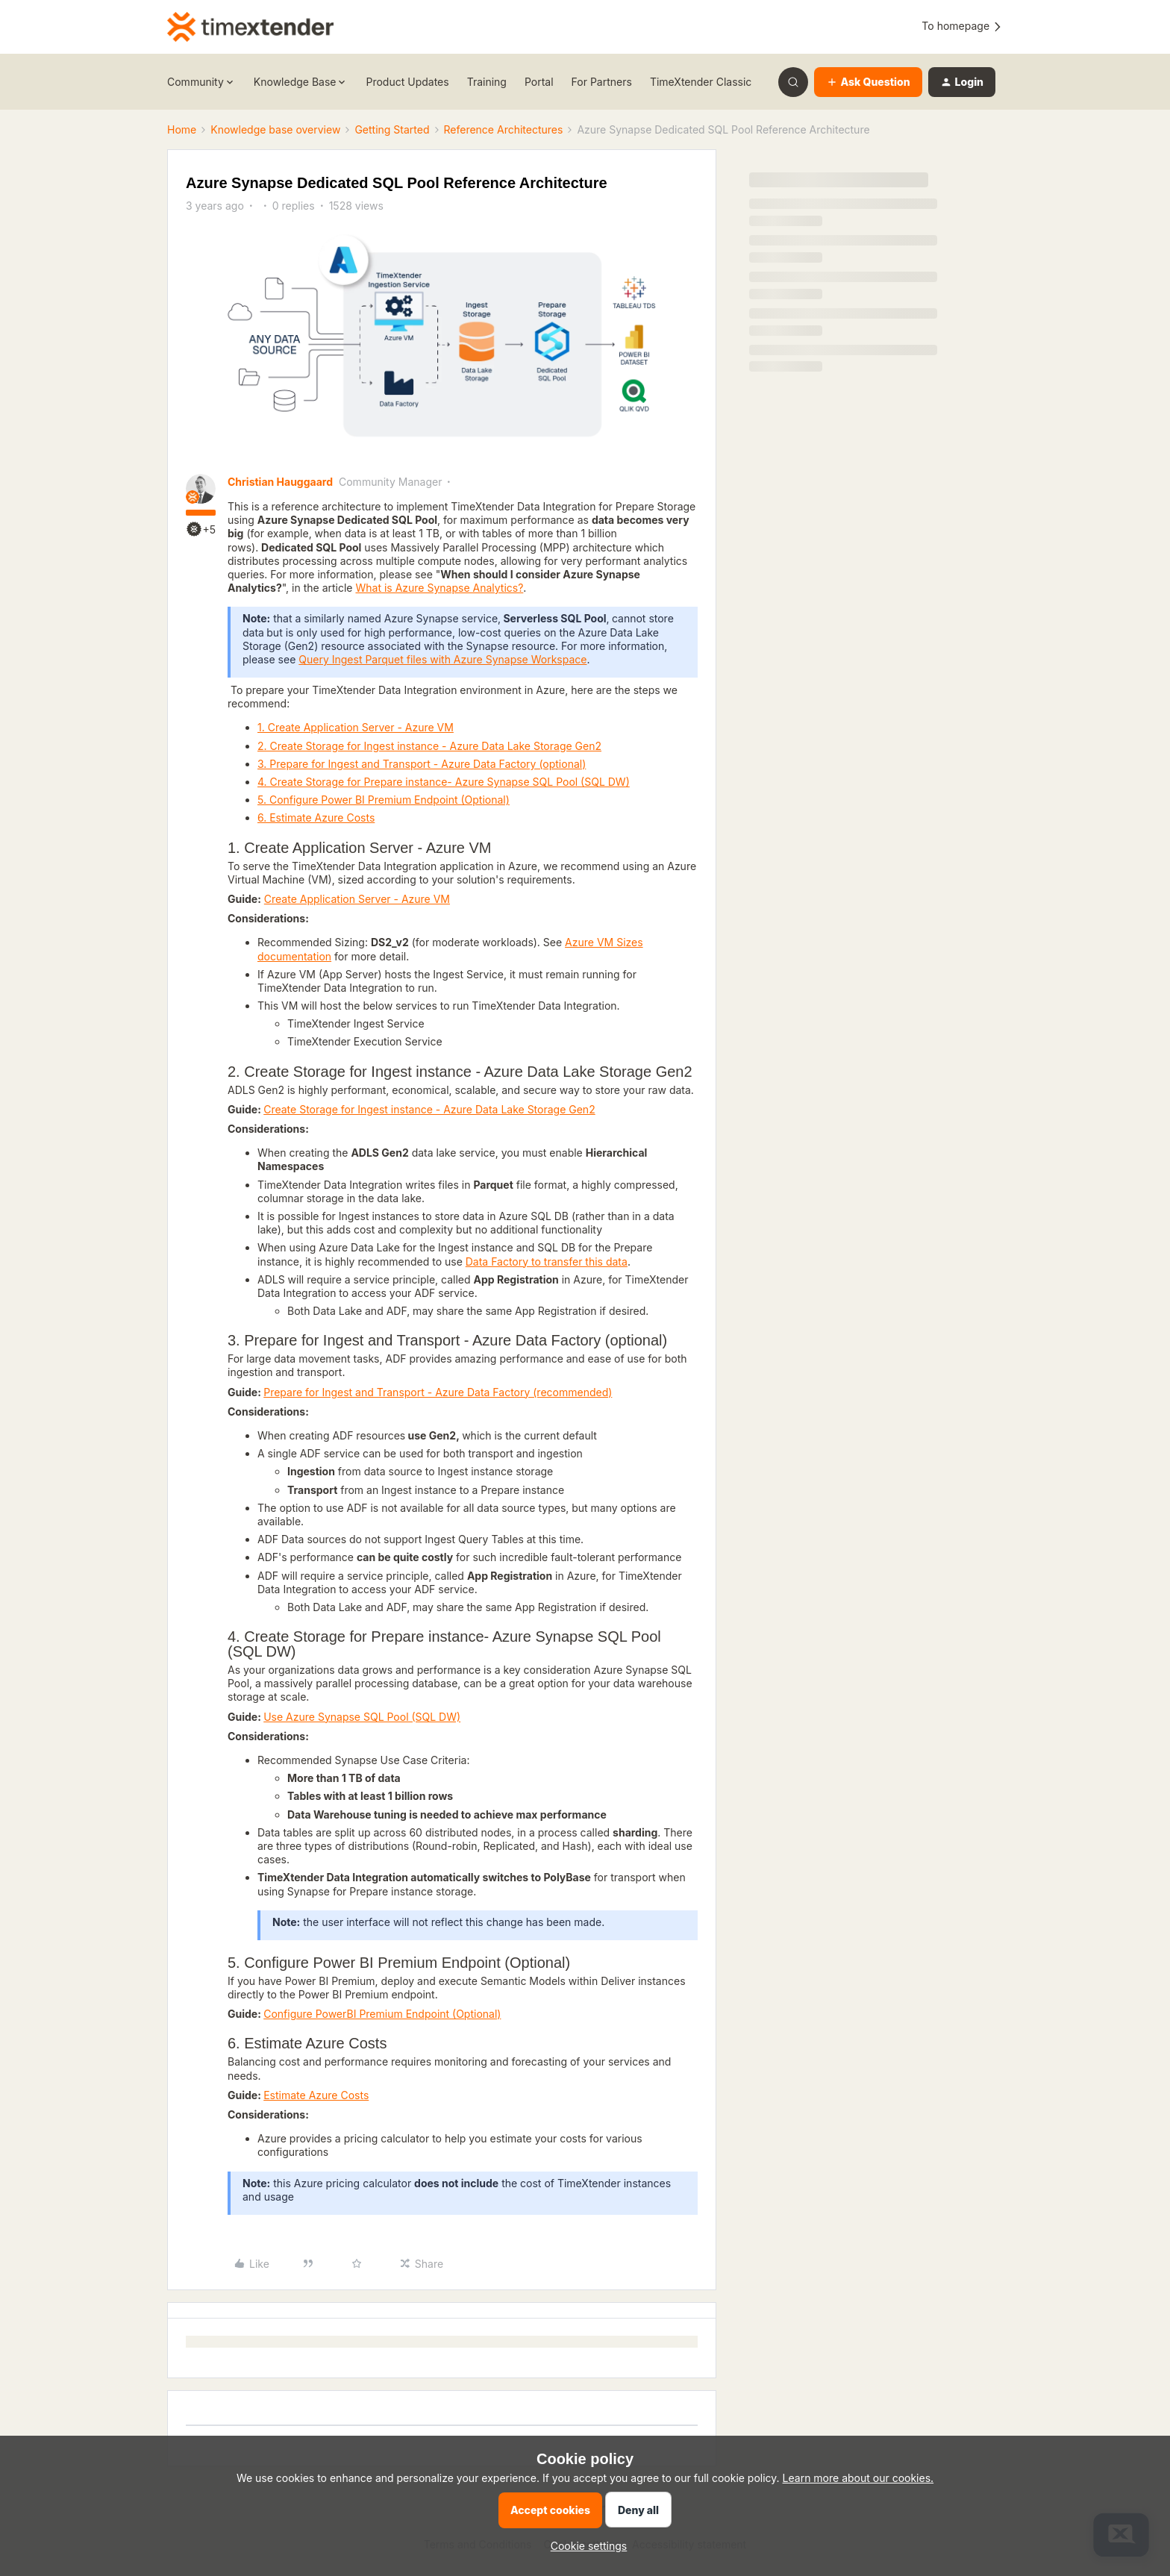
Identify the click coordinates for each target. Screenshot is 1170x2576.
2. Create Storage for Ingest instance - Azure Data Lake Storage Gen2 (429, 746)
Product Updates (407, 81)
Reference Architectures (503, 129)
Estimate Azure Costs (316, 2095)
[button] (868, 82)
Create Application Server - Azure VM (357, 898)
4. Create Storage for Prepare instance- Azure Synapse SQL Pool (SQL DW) (443, 781)
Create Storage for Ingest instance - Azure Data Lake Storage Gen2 (429, 1109)
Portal (539, 81)
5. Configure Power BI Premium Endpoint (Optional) (383, 799)
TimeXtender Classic (700, 81)
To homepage (962, 26)
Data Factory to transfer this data (547, 1261)
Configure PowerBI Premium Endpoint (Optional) (382, 2013)
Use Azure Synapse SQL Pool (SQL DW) (361, 1716)
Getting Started (391, 129)
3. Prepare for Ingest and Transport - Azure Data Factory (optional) (421, 763)
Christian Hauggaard (280, 481)
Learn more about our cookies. (858, 2478)
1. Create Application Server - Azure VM (355, 727)
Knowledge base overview (275, 129)
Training (487, 81)
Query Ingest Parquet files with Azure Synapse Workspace (442, 659)
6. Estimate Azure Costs (316, 817)
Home (181, 129)
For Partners (602, 81)
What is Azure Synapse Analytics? (439, 587)
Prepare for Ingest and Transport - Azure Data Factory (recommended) (437, 1392)
